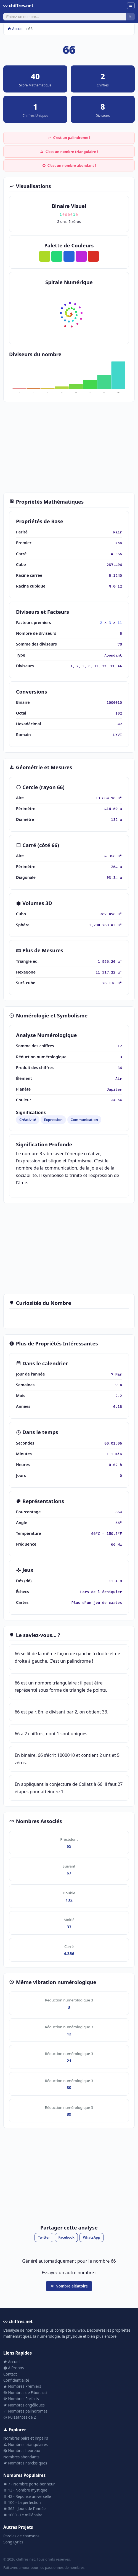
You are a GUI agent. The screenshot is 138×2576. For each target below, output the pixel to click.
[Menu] (131, 5)
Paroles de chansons (21, 2535)
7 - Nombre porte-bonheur (29, 2484)
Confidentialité (16, 2380)
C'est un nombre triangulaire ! (69, 151)
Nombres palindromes (25, 2411)
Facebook (67, 2237)
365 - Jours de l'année (24, 2508)
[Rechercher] (64, 16)
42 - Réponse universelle (27, 2496)
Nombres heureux (21, 2450)
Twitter (44, 2237)
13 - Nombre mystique (25, 2490)
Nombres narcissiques (25, 2463)
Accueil (16, 28)
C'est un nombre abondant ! (69, 165)
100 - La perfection (22, 2502)
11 (120, 622)
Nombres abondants (21, 2456)
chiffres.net (18, 5)
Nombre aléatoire (69, 2286)
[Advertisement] (69, 447)
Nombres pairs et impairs (25, 2438)
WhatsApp (91, 2237)
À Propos (13, 2367)
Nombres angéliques (24, 2405)
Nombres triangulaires (25, 2444)
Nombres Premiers (22, 2386)
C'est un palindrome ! (69, 137)
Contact (10, 2374)
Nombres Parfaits (21, 2398)
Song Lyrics (13, 2542)
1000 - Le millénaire (22, 2514)
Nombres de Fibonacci (25, 2392)
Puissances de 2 (19, 2417)
